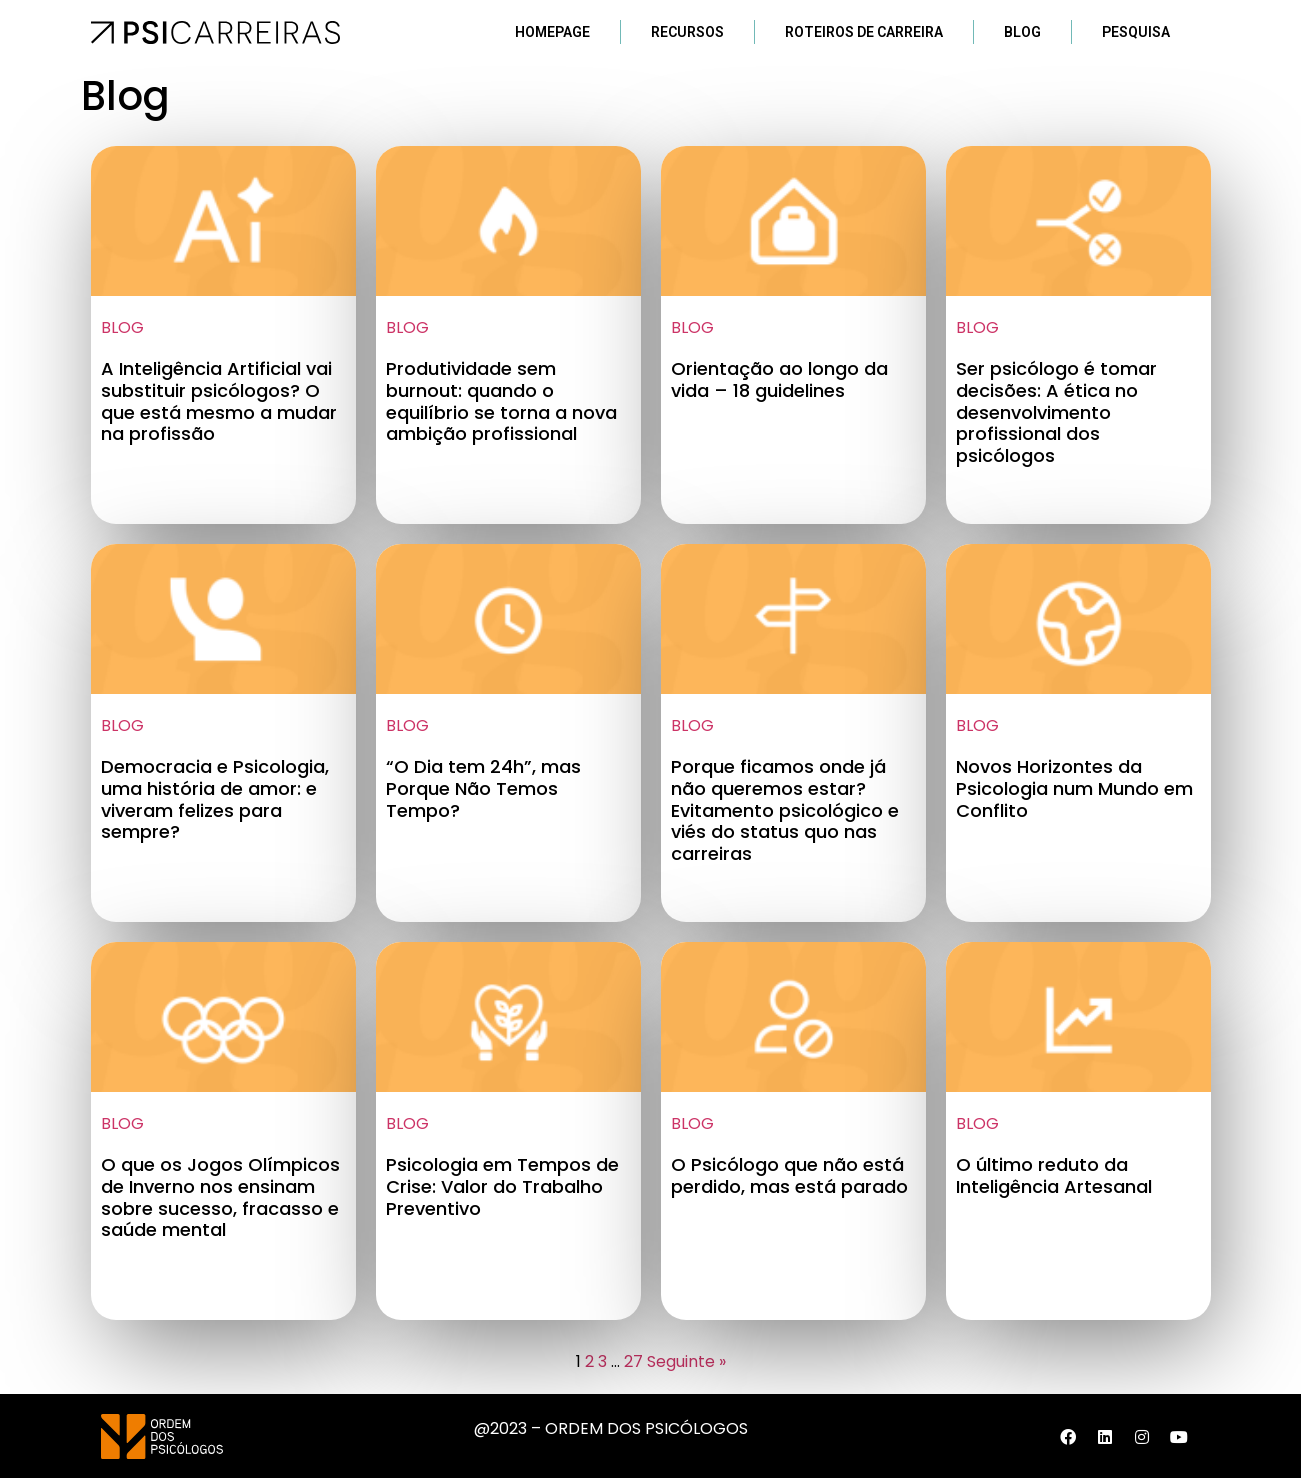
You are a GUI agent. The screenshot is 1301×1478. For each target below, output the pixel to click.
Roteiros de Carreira (864, 32)
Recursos (687, 32)
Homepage (552, 32)
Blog (1022, 32)
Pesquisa (1136, 32)
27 (633, 1361)
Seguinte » (686, 1361)
